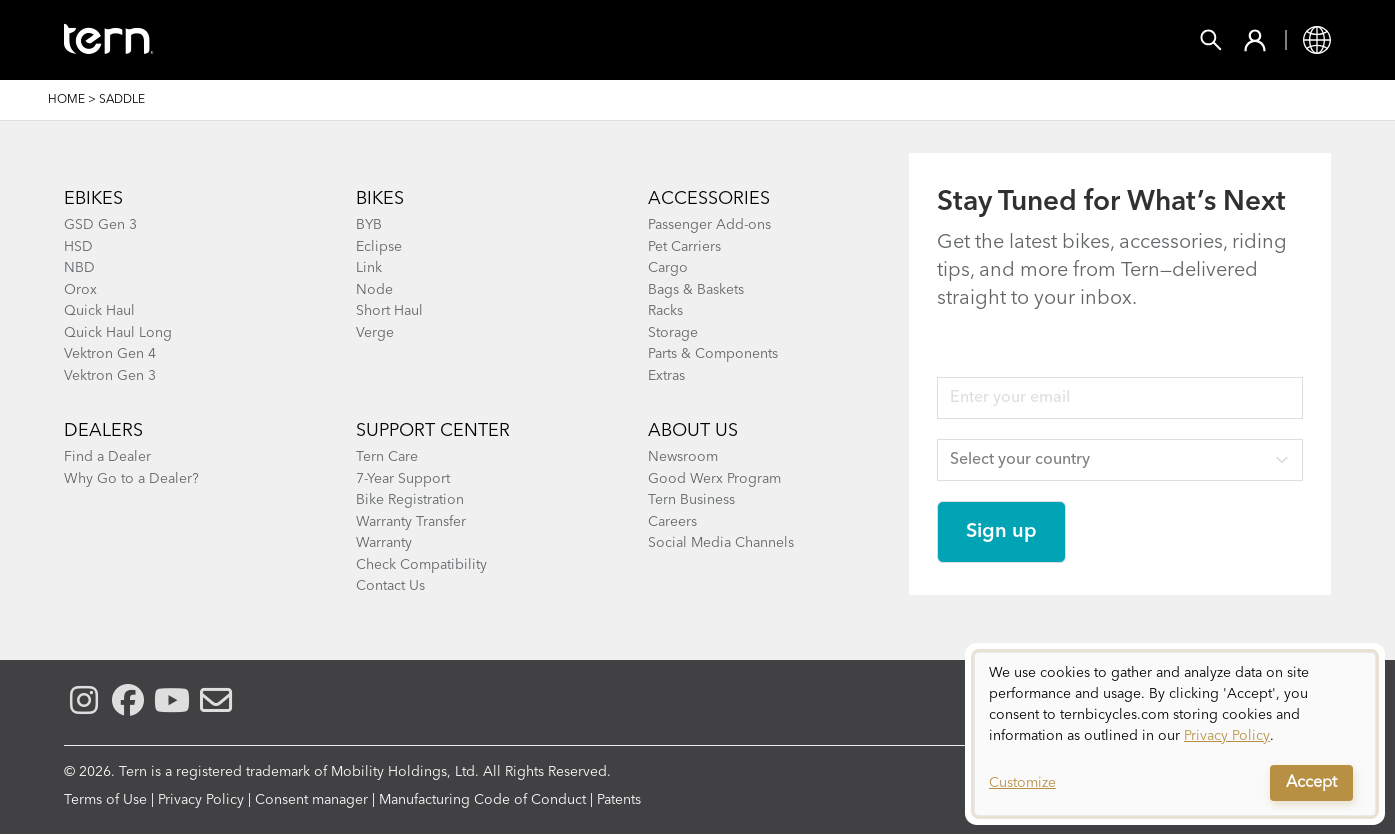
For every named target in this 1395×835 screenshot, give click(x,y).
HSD (78, 247)
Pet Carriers (684, 247)
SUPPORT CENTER (433, 431)
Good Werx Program (714, 479)
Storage (673, 333)
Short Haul (389, 311)
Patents (619, 800)
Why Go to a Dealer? (131, 479)
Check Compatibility (421, 565)
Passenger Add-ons (709, 225)
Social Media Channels (721, 543)
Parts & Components (713, 354)
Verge (375, 333)
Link (369, 268)
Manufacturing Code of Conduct (482, 800)
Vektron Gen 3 (110, 376)
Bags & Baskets (696, 290)
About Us (693, 431)
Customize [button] (1022, 783)
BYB (369, 225)
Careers (672, 522)
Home (66, 100)
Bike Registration (410, 500)
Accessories (418, 40)
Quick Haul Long (118, 333)
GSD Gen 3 (100, 225)
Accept (1311, 783)
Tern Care (387, 457)
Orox (80, 290)
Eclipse (379, 247)
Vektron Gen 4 (110, 354)
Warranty (384, 543)
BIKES (380, 199)
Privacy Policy (201, 800)
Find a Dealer (107, 457)
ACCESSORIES (709, 199)
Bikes (299, 40)
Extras (666, 376)
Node (374, 290)
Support (791, 40)
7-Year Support (403, 479)
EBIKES (93, 199)
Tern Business (691, 500)
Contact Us (390, 586)
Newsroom (683, 457)
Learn (686, 40)
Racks (665, 311)
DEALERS (103, 431)
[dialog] (1175, 734)
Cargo (668, 268)
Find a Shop (566, 40)
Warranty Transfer (411, 522)
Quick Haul (99, 311)
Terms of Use (105, 800)
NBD (79, 268)
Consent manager (311, 800)
